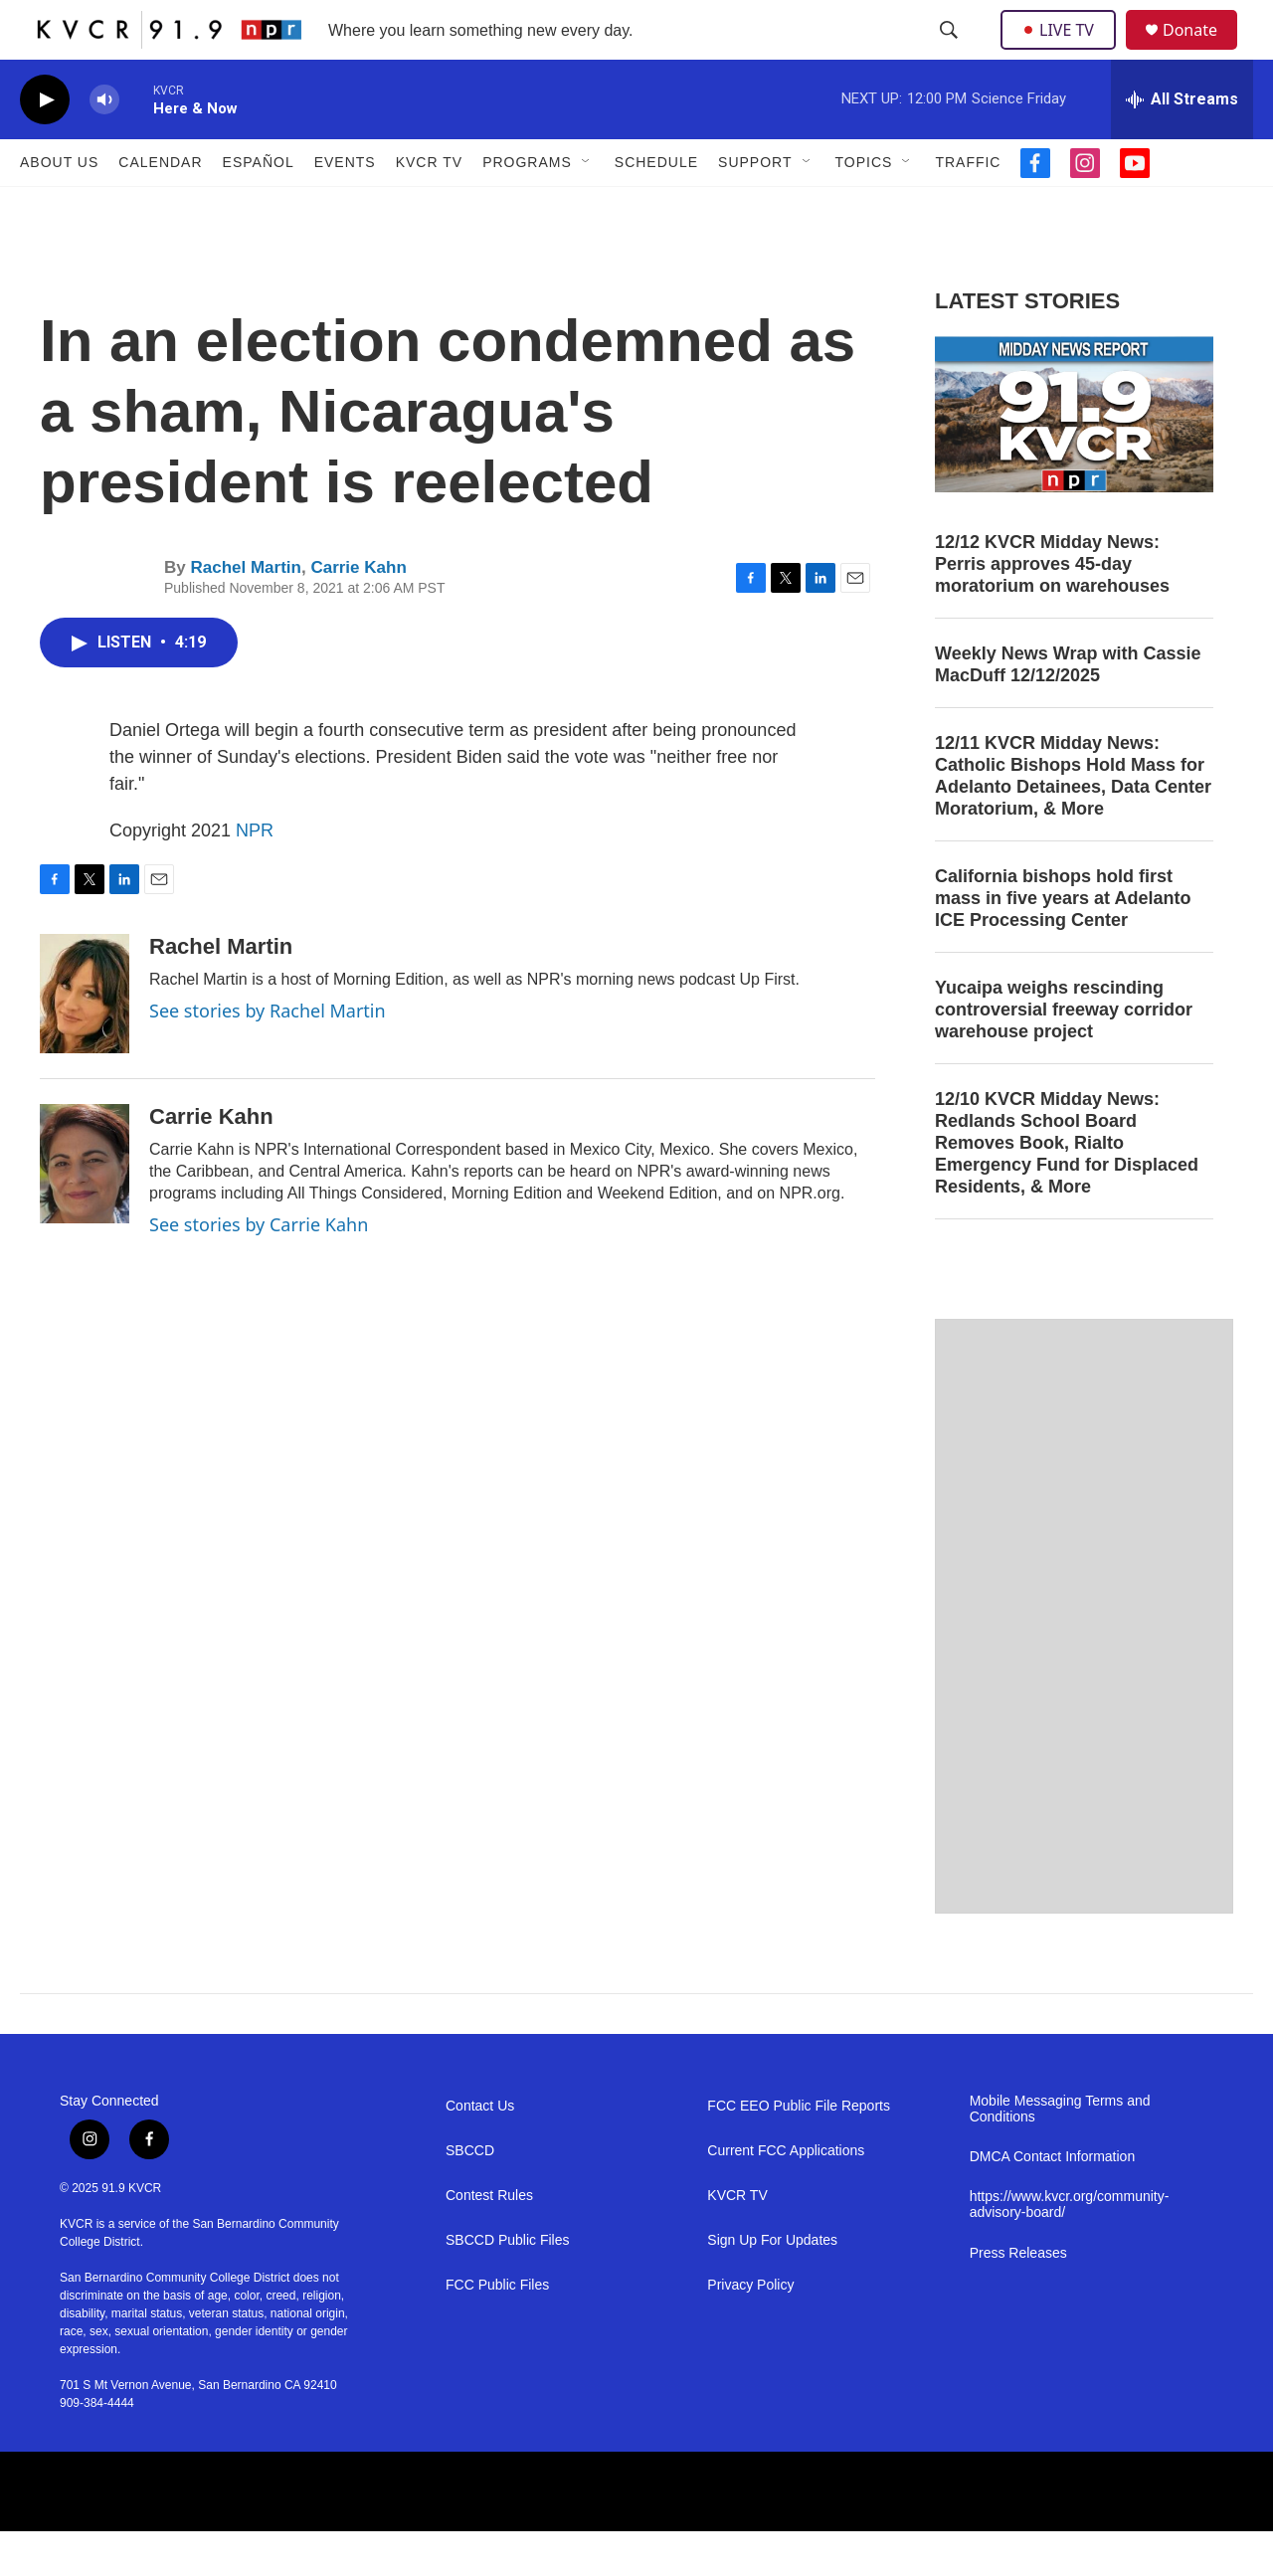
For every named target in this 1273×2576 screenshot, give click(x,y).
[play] (45, 144)
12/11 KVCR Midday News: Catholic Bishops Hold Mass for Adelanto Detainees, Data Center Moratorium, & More (1073, 820)
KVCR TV (429, 207)
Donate (1202, 52)
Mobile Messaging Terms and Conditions (1060, 2153)
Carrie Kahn (358, 612)
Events (345, 207)
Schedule (656, 207)
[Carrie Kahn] (84, 1208)
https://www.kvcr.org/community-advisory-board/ (1070, 2249)
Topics (864, 207)
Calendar (160, 207)
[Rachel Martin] (84, 1038)
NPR (254, 875)
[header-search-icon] (951, 53)
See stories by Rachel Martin (267, 1055)
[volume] (104, 144)
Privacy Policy (750, 2329)
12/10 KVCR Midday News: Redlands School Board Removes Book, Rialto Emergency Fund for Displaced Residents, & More (1066, 1187)
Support (755, 207)
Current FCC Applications (785, 2195)
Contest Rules (489, 2240)
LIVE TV (1063, 52)
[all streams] (1182, 144)
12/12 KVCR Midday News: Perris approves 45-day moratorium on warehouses (1052, 609)
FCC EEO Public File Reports (798, 2150)
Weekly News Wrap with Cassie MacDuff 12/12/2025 (1067, 709)
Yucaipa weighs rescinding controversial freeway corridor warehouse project (1063, 1054)
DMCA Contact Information (1053, 2201)
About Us (59, 207)
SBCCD (470, 2195)
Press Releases (1018, 2298)
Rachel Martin (245, 612)
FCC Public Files (497, 2329)
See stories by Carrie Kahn (258, 1269)
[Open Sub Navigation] (587, 207)
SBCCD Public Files (507, 2285)
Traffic (967, 207)
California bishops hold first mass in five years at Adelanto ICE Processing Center (1062, 943)
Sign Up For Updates (772, 2285)
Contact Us (480, 2150)
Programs (527, 207)
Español (258, 207)
